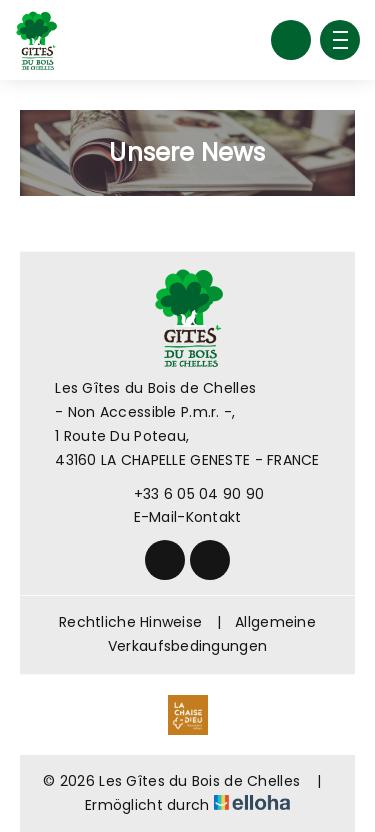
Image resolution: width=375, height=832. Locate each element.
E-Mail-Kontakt (176, 517)
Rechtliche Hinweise (130, 622)
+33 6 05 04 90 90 (188, 494)
